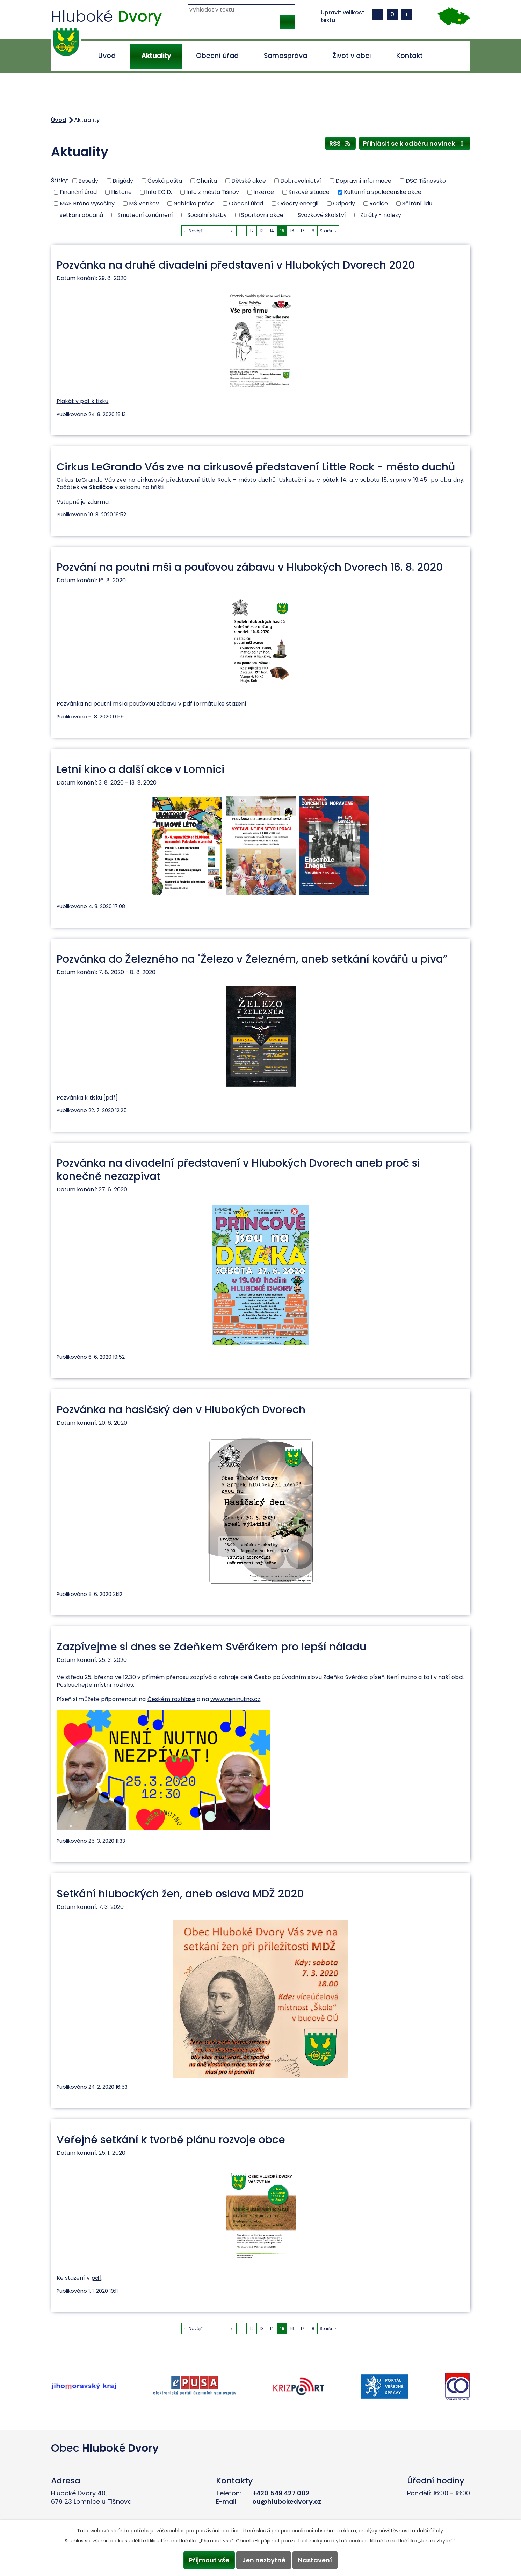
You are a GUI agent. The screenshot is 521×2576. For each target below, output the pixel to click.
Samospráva (285, 55)
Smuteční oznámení (145, 215)
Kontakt (409, 55)
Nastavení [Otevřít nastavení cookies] (315, 2560)
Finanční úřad (78, 192)
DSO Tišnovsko (426, 180)
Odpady (344, 203)
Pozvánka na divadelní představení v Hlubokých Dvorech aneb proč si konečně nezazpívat (238, 1169)
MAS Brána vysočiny (87, 203)
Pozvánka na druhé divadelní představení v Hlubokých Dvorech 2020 (236, 265)
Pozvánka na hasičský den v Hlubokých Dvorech (181, 1409)
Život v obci (351, 55)
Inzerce (263, 192)
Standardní (392, 14)
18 (312, 231)
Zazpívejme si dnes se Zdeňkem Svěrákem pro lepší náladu (211, 1647)
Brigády (123, 180)
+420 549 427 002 (281, 2493)
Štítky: (59, 180)
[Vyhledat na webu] (241, 9)
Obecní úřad (217, 55)
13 (262, 231)
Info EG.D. (159, 192)
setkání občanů (81, 215)
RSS (340, 143)
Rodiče (378, 203)
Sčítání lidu (417, 203)
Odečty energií (298, 203)
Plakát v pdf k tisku (83, 401)
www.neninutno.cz (235, 1699)
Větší (406, 14)
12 (252, 231)
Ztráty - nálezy (380, 215)
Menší (377, 14)
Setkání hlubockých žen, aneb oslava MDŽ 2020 (180, 1894)
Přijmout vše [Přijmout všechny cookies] (209, 2560)
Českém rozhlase (171, 1699)
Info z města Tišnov (212, 192)
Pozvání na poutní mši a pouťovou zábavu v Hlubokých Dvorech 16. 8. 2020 (250, 567)
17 (302, 231)
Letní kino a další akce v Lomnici (140, 769)
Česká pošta (164, 180)
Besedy (88, 180)
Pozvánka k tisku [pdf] (87, 1098)
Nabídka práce (194, 203)
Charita (206, 180)
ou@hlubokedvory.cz (286, 2501)
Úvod (107, 55)
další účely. (430, 2530)
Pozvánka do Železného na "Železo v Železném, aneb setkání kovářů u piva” (252, 959)
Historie (121, 192)
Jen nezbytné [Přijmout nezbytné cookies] (263, 2560)
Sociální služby (207, 215)
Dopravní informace (363, 180)
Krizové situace (309, 192)
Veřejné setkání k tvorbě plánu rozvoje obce (171, 2139)
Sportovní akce (262, 215)
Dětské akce (248, 180)
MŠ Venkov (144, 203)
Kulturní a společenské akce (382, 192)
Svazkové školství (322, 215)
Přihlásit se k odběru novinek (414, 143)
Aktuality (156, 55)
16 (292, 231)
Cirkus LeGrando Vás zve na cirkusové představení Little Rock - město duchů (256, 467)
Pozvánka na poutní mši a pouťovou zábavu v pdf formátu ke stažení (152, 704)
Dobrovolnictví (300, 180)
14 (272, 231)
